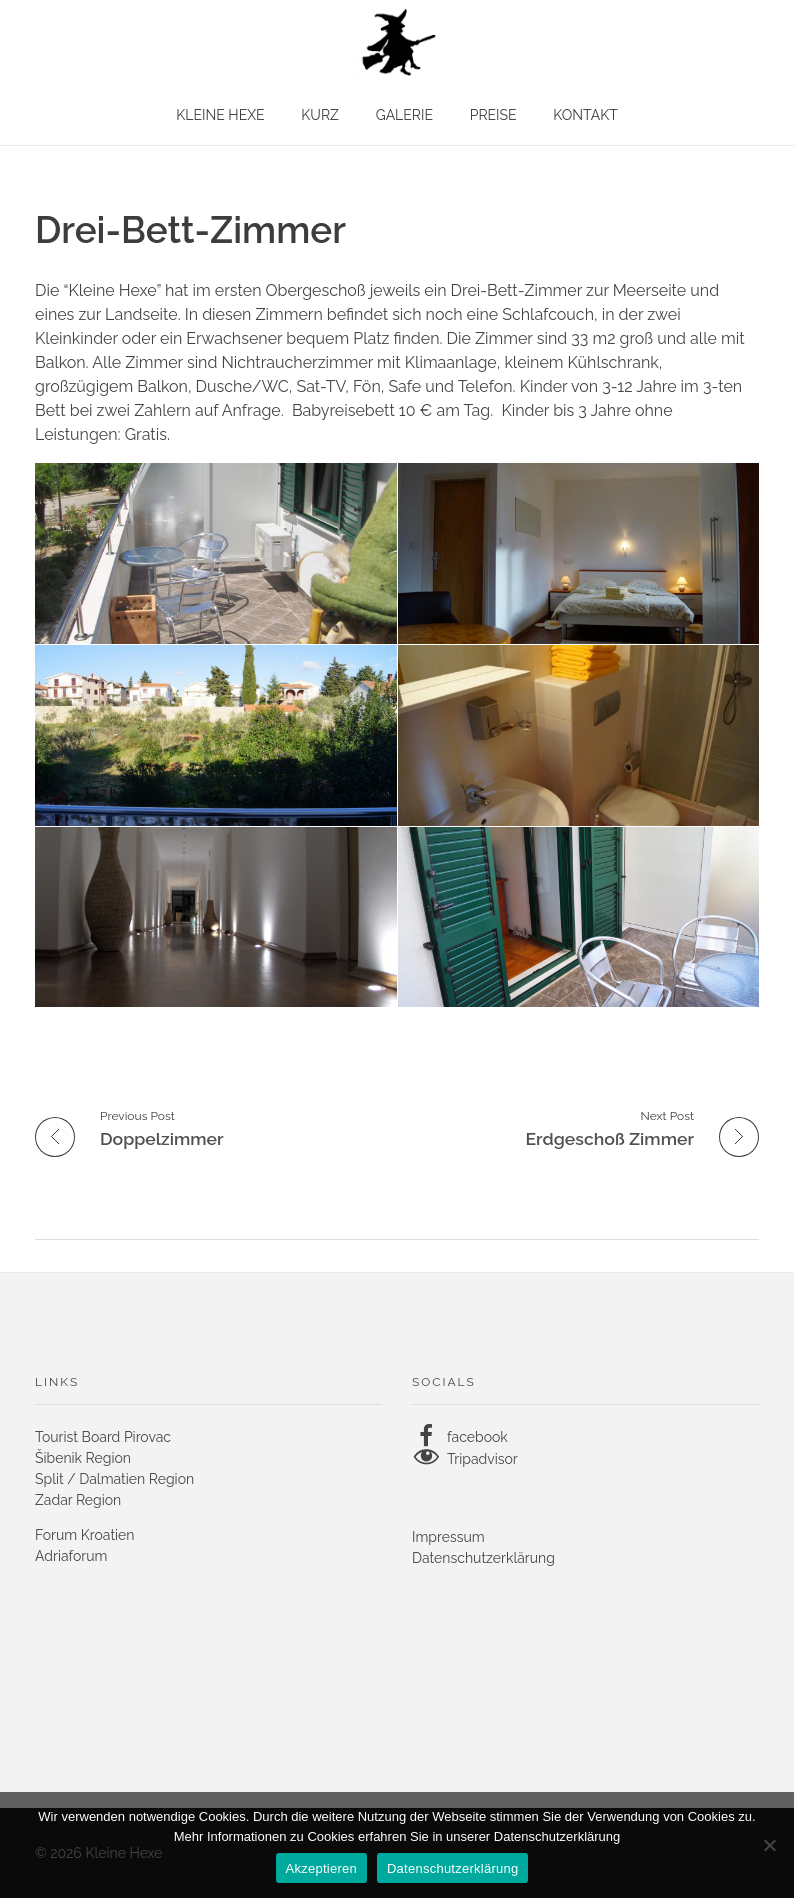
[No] (769, 1845)
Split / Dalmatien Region (114, 1479)
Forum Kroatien (85, 1535)
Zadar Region (78, 1500)
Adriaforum (71, 1556)
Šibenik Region (83, 1458)
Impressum (448, 1537)
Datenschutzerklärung (483, 1558)
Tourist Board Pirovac (103, 1437)
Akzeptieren (321, 1868)
